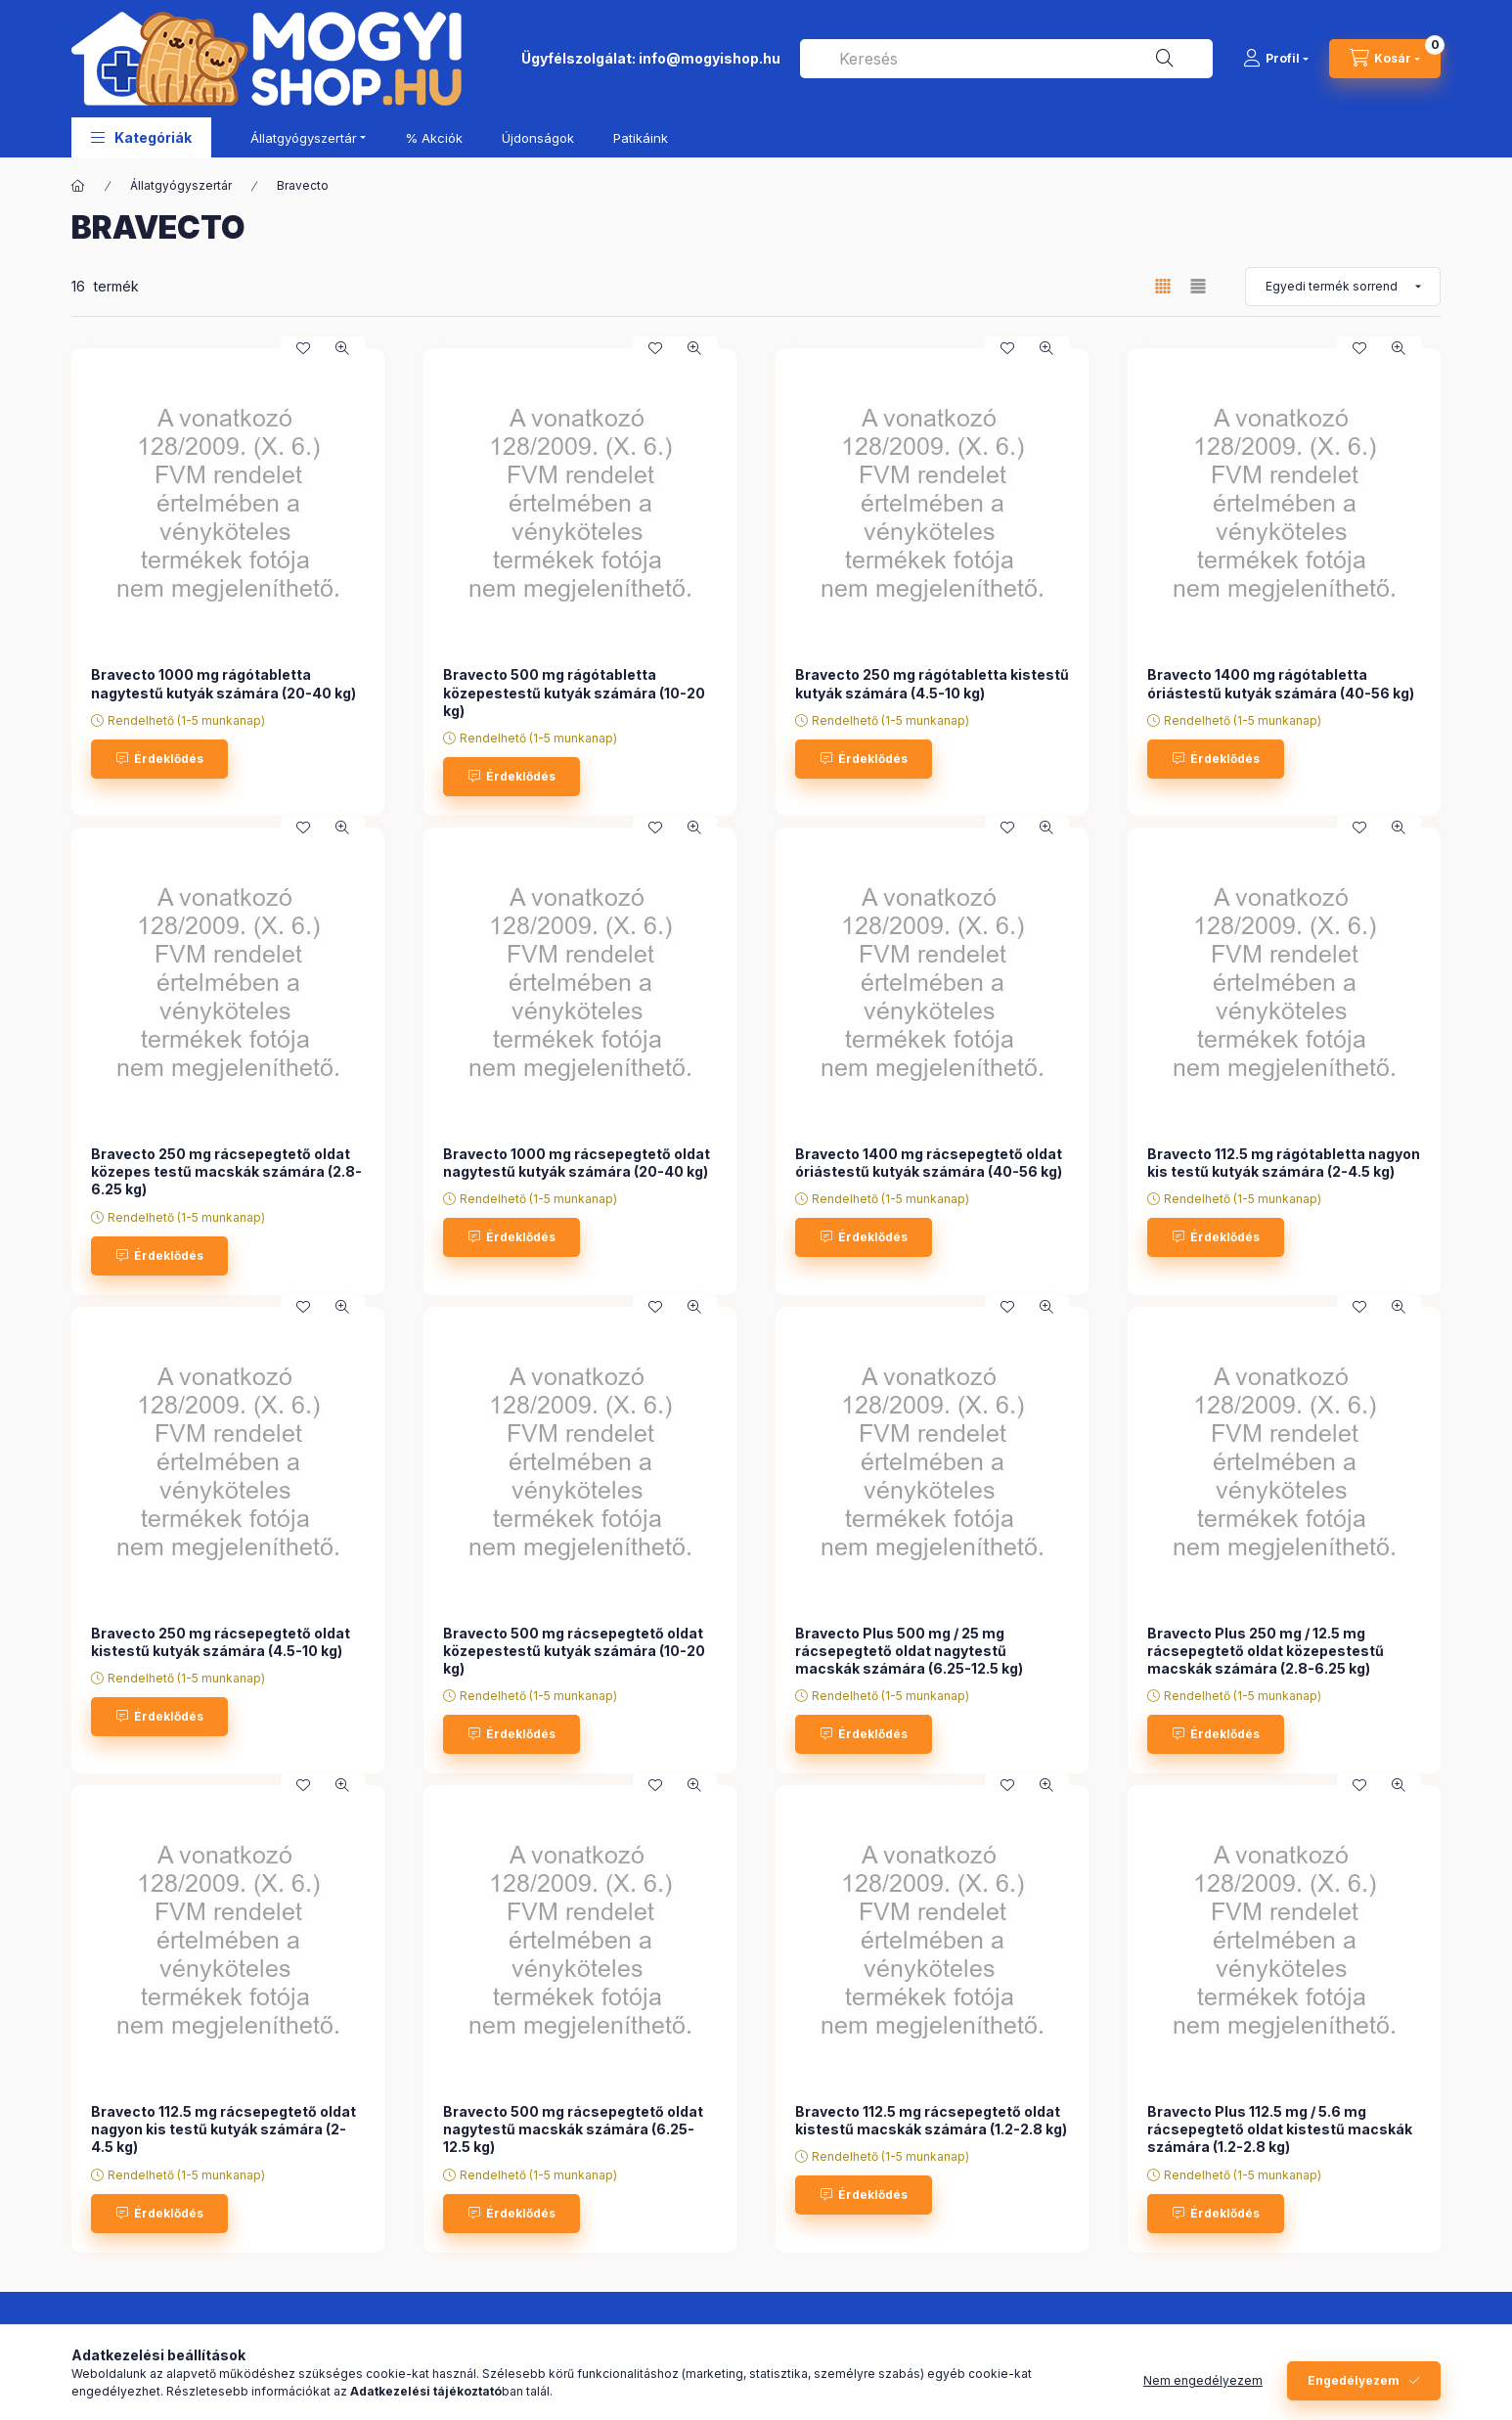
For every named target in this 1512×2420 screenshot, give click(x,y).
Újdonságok (538, 138)
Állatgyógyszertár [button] (303, 138)
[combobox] (1006, 58)
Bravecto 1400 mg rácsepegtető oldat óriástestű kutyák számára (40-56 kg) (928, 1162)
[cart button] (1385, 58)
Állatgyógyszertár (181, 185)
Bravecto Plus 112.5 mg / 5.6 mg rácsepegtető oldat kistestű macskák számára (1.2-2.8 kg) (1279, 2129)
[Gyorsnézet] (342, 348)
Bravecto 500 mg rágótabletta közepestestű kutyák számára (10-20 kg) (574, 692)
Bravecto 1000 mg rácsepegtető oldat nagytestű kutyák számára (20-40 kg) (576, 1162)
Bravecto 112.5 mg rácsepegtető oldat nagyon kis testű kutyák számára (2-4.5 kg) (223, 2129)
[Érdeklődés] (159, 759)
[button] (141, 137)
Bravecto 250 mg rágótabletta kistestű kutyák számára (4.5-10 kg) (932, 683)
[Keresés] (1164, 58)
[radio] (1198, 286)
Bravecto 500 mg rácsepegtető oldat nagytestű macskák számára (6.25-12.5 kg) (573, 2129)
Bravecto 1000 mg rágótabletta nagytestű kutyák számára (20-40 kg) (223, 683)
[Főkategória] (78, 186)
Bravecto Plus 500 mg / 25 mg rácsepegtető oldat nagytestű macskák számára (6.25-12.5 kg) (909, 1651)
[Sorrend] (1343, 286)
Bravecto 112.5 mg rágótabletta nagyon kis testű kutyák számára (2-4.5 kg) (1283, 1162)
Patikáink (640, 138)
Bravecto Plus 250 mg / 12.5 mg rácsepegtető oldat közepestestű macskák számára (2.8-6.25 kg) (1265, 1651)
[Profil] (1276, 58)
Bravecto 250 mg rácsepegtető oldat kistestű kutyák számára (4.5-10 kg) (220, 1642)
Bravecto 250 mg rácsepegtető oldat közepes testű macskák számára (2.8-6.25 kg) (226, 1171)
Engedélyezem (1354, 2380)
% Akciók (434, 138)
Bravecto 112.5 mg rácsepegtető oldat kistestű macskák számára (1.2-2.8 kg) (931, 2120)
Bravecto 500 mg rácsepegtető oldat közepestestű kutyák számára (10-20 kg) (574, 1651)
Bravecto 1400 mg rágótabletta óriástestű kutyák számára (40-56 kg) (1280, 683)
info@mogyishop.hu (709, 58)
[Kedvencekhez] (303, 348)
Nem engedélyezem (1203, 2380)
